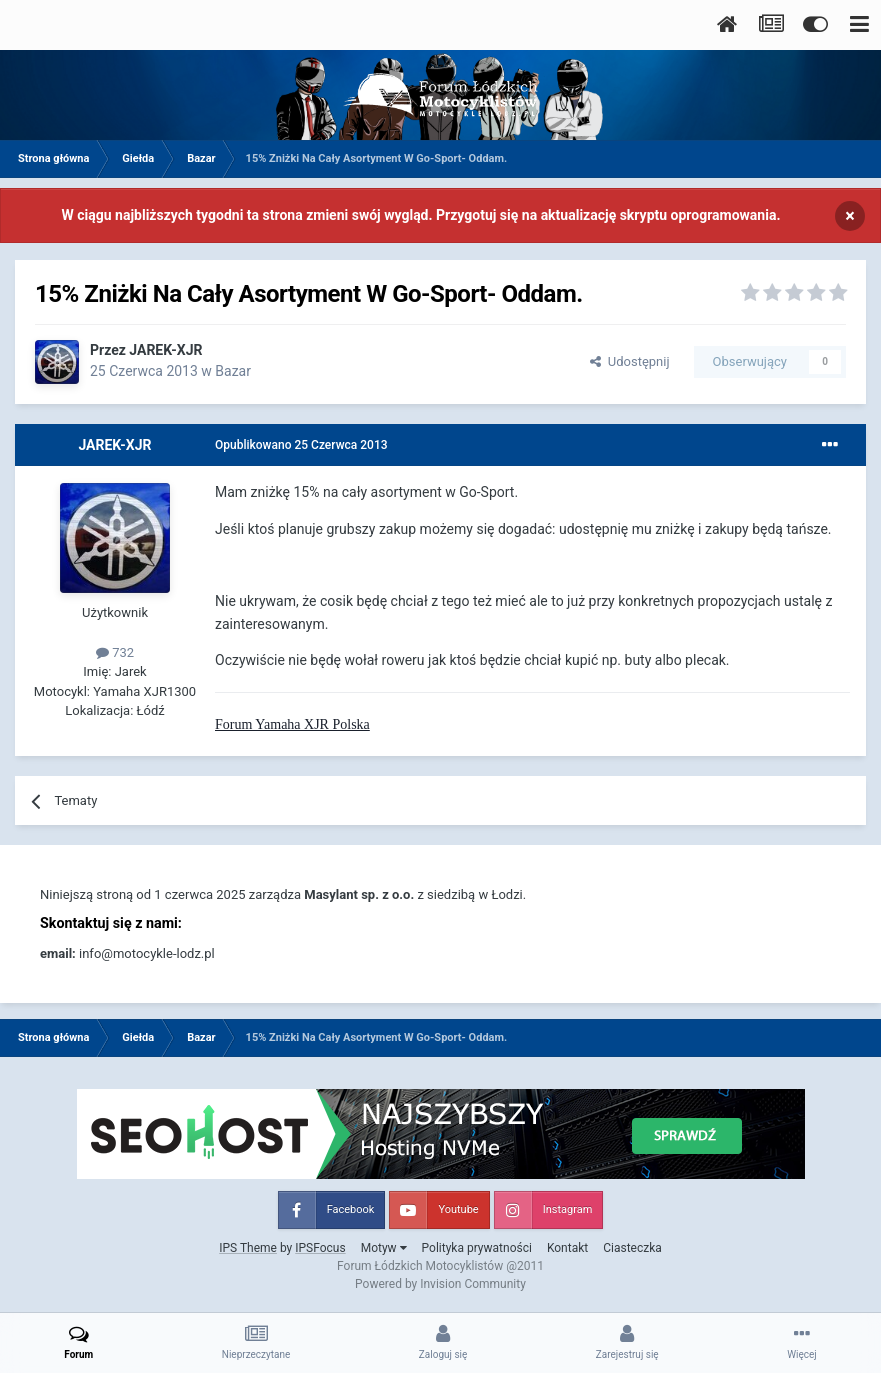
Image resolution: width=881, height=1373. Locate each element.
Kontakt (567, 1248)
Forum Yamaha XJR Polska (292, 724)
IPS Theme (248, 1248)
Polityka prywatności (477, 1248)
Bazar (233, 371)
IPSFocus (320, 1248)
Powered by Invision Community (440, 1284)
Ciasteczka (632, 1248)
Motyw (384, 1248)
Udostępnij (629, 361)
